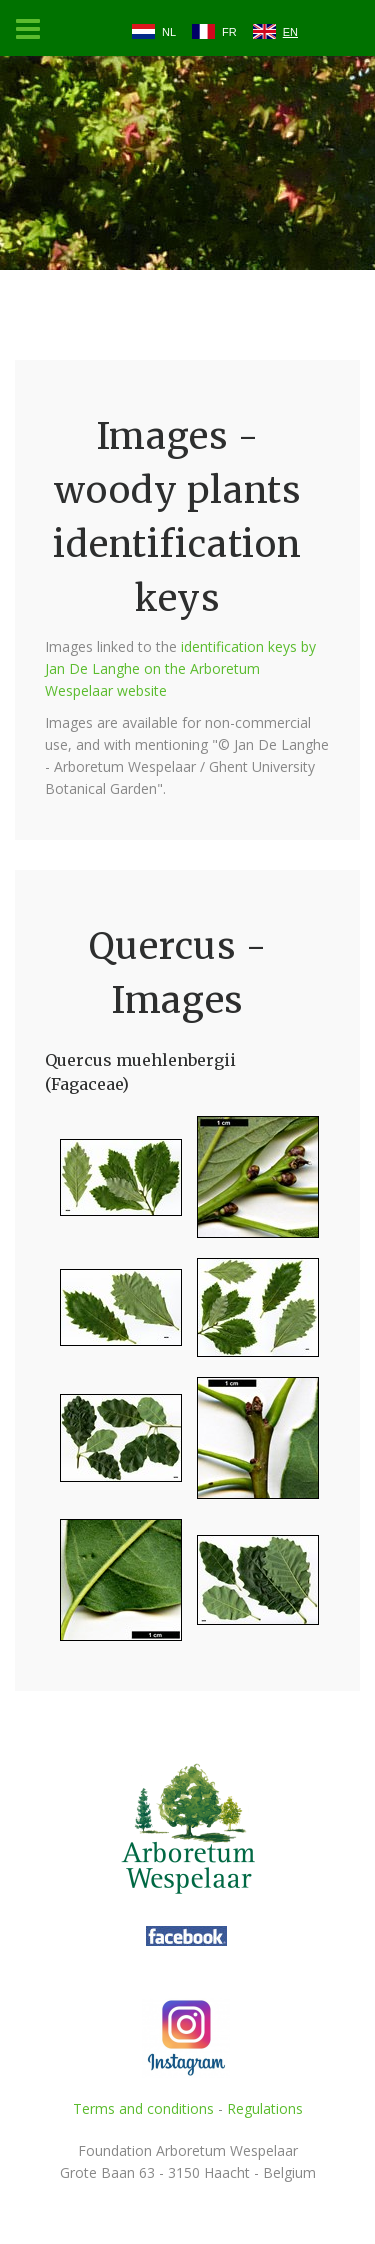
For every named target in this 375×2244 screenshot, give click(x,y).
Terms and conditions (143, 2108)
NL (169, 32)
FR (229, 32)
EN (290, 32)
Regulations (265, 2108)
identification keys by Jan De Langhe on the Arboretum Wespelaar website (180, 668)
